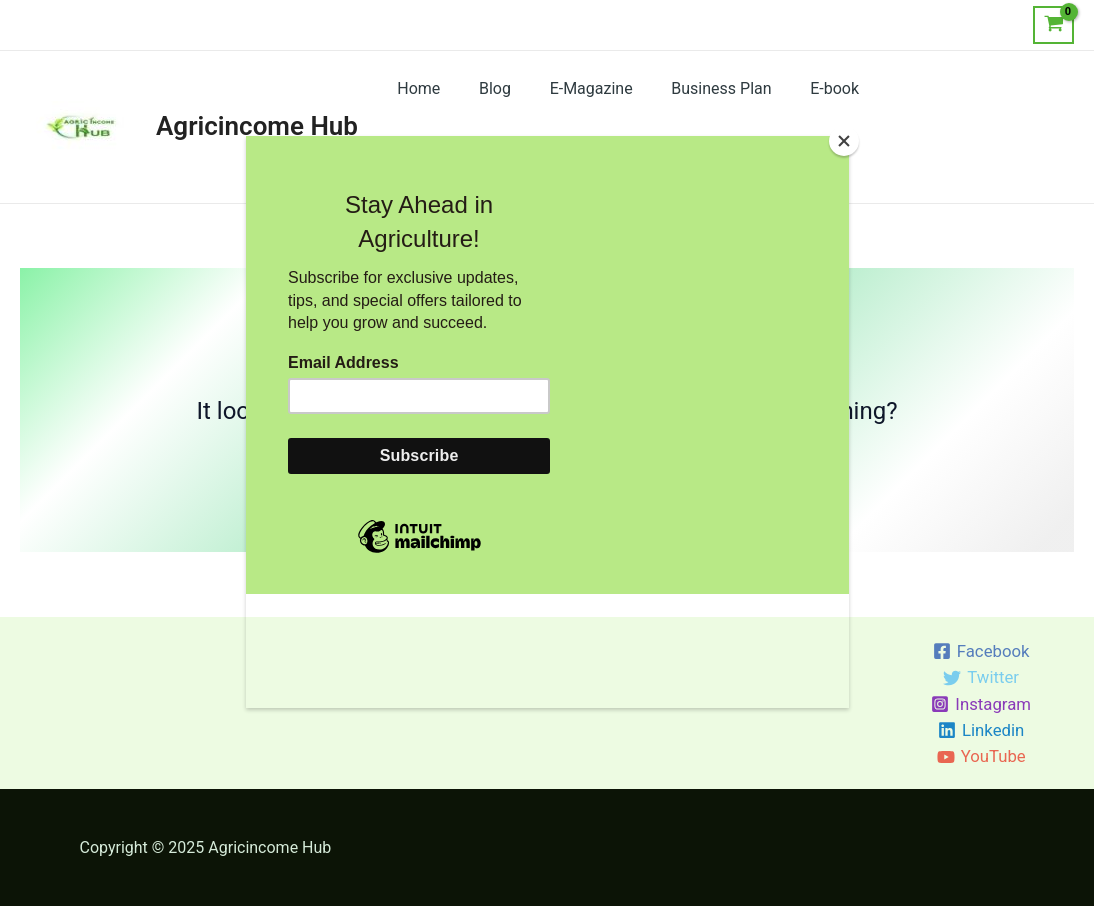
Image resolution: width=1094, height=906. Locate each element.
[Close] (844, 141)
